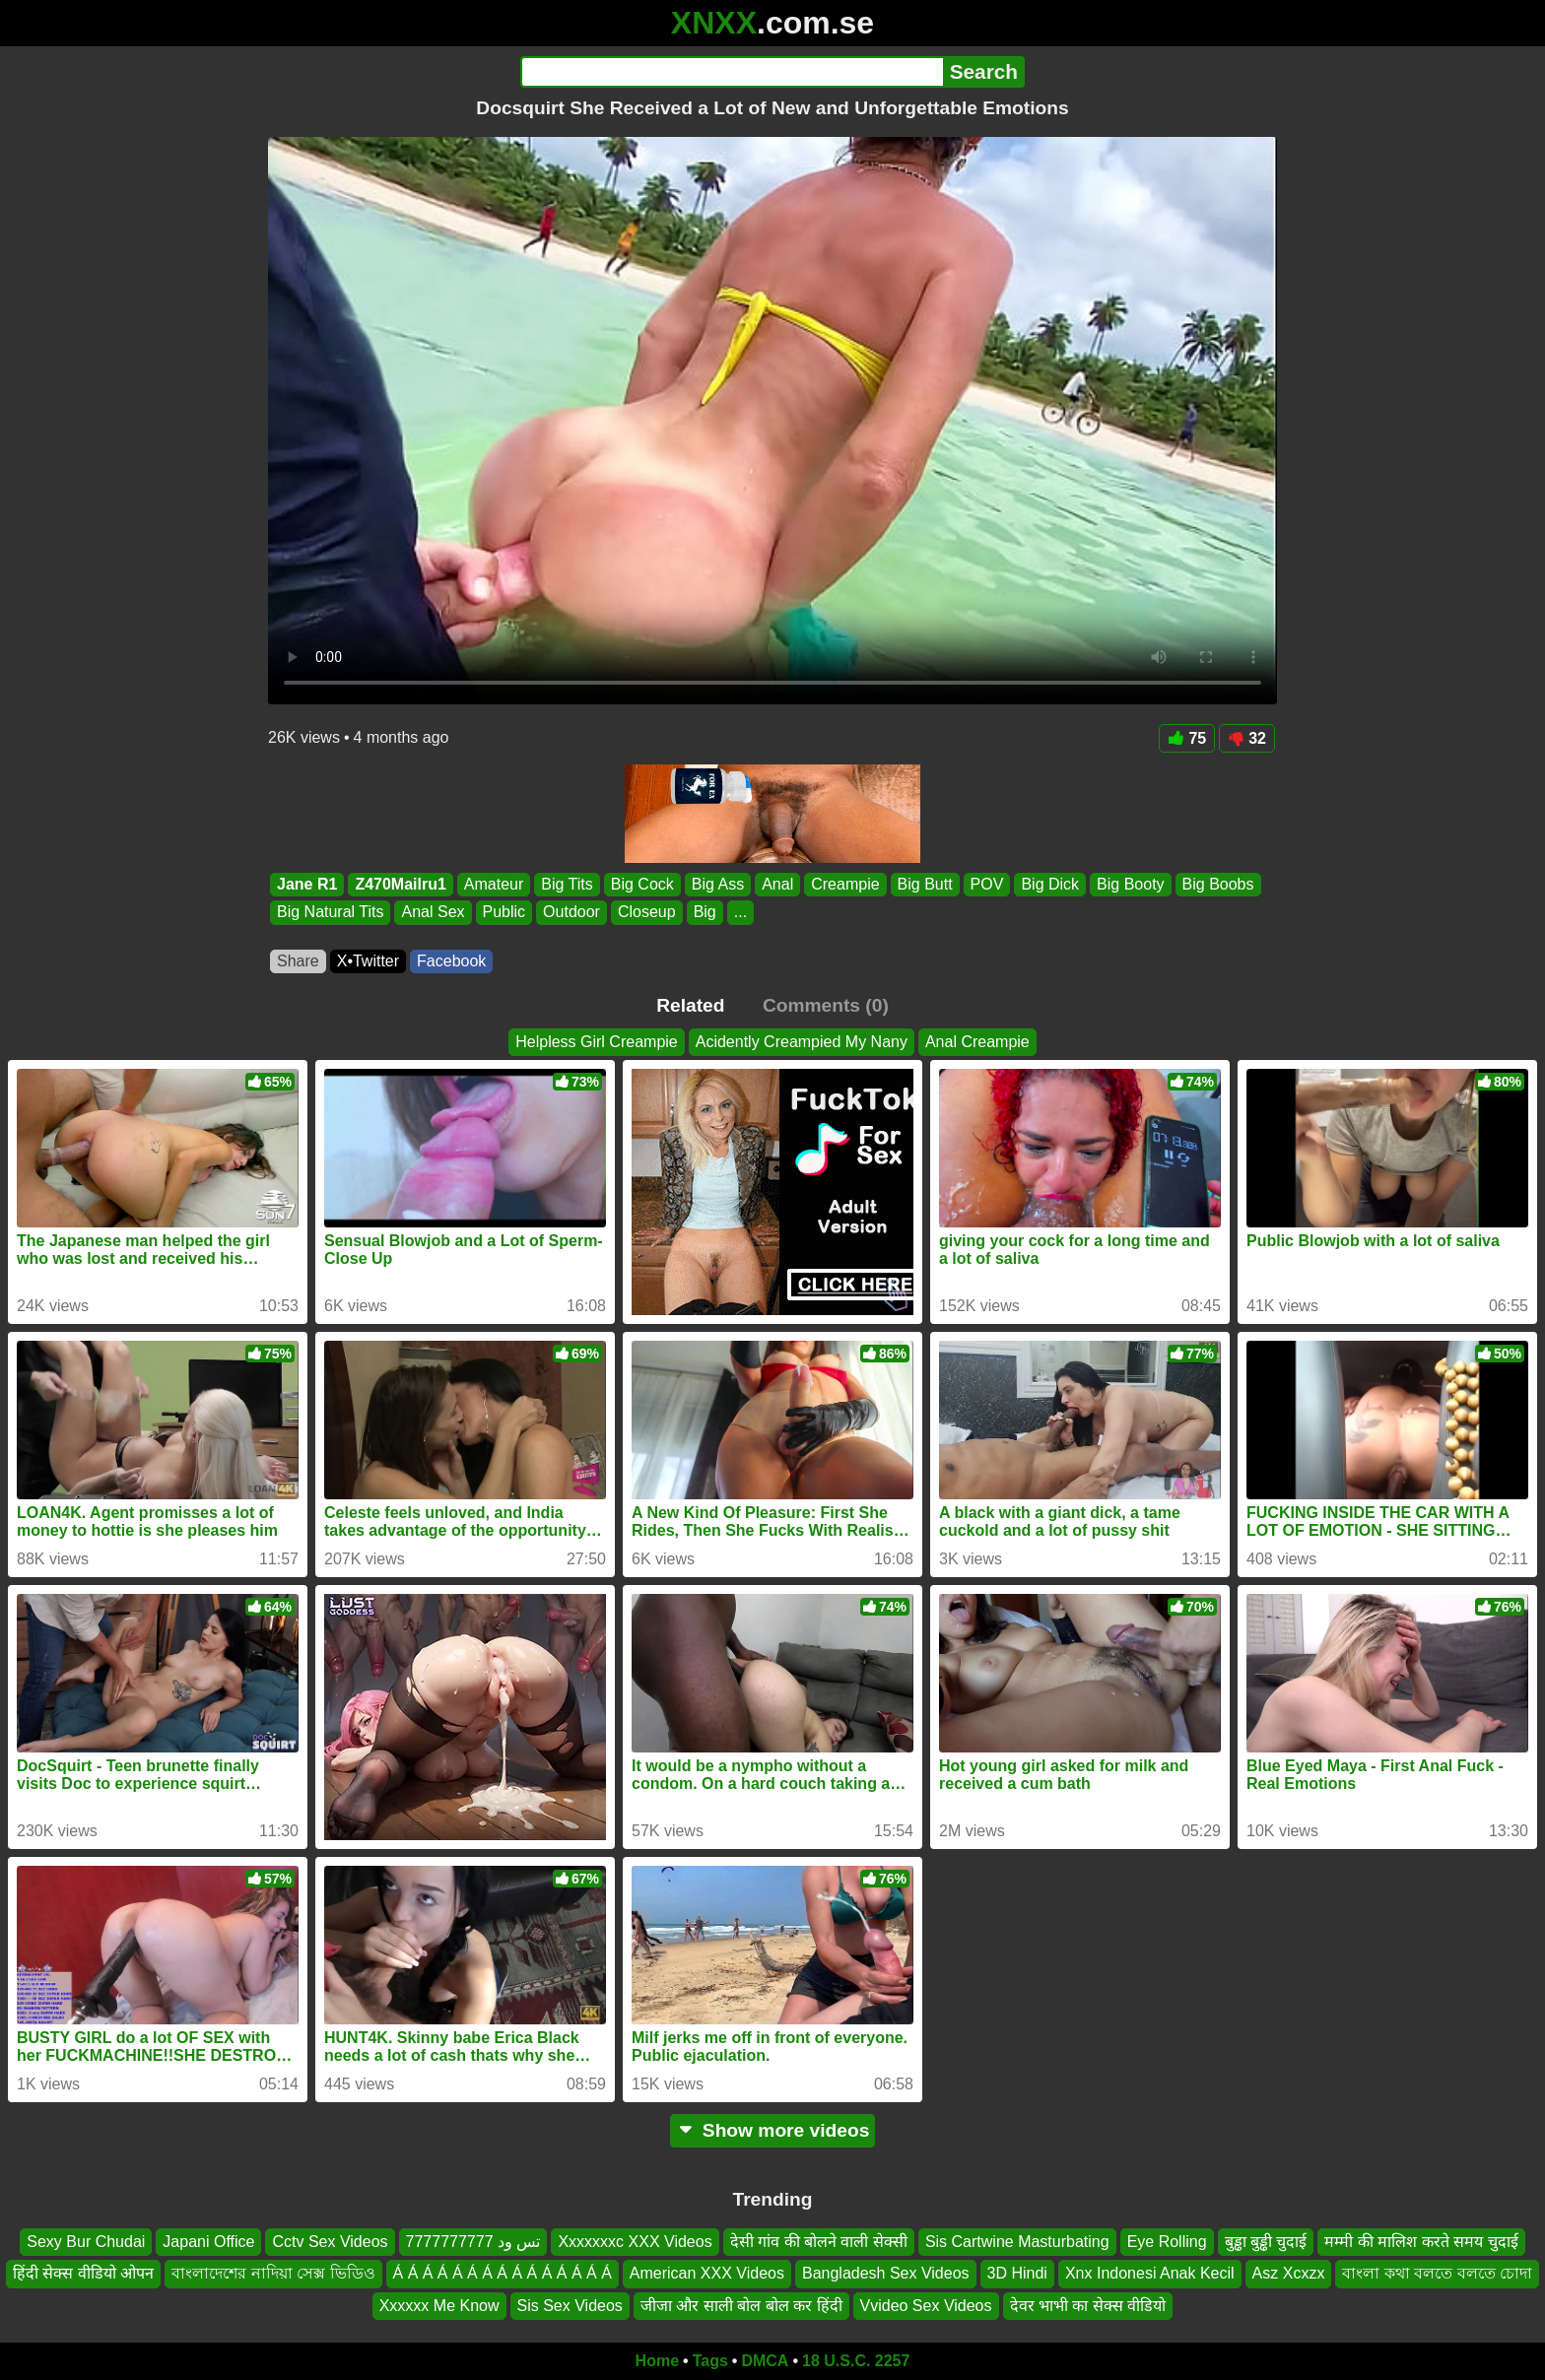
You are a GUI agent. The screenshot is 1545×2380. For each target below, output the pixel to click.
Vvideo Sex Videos (926, 2305)
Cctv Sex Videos (329, 2241)
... (740, 912)
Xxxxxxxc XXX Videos (634, 2241)
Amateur (493, 884)
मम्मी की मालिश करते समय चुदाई (1420, 2241)
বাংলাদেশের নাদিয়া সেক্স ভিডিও (272, 2274)
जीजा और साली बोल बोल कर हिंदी (741, 2305)
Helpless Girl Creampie (596, 1041)
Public (504, 912)
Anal (777, 884)
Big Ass (718, 884)
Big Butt (925, 884)
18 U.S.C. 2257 (855, 2360)
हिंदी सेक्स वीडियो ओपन (83, 2274)
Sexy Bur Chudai (86, 2241)
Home (657, 2360)
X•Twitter (368, 961)
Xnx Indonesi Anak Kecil (1150, 2274)
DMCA (764, 2360)
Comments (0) (826, 1005)
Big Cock (642, 884)
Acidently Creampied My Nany (801, 1041)
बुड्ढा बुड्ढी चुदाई (1266, 2241)
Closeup (647, 912)
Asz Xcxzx (1288, 2274)
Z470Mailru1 (400, 884)
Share (298, 961)
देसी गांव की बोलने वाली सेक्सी (818, 2241)
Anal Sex (432, 912)
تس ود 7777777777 (473, 2241)
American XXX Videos (707, 2274)
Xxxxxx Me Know (439, 2305)
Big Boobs (1218, 884)
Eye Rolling (1167, 2241)
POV (987, 884)
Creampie (845, 884)
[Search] (731, 72)
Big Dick (1050, 884)
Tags (710, 2360)
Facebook (451, 961)
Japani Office (208, 2241)
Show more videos (773, 2130)
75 (1187, 738)
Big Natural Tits (330, 912)
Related (690, 1005)
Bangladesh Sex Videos (886, 2274)
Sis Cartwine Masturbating (1017, 2241)
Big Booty (1130, 884)
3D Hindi (1017, 2274)
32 (1247, 738)
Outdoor (571, 912)
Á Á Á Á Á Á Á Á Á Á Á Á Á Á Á (502, 2274)
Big (705, 912)
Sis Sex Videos (570, 2305)
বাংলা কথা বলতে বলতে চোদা (1437, 2274)
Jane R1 (307, 884)
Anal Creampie (977, 1041)
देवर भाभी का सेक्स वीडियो (1088, 2305)
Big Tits (566, 884)
